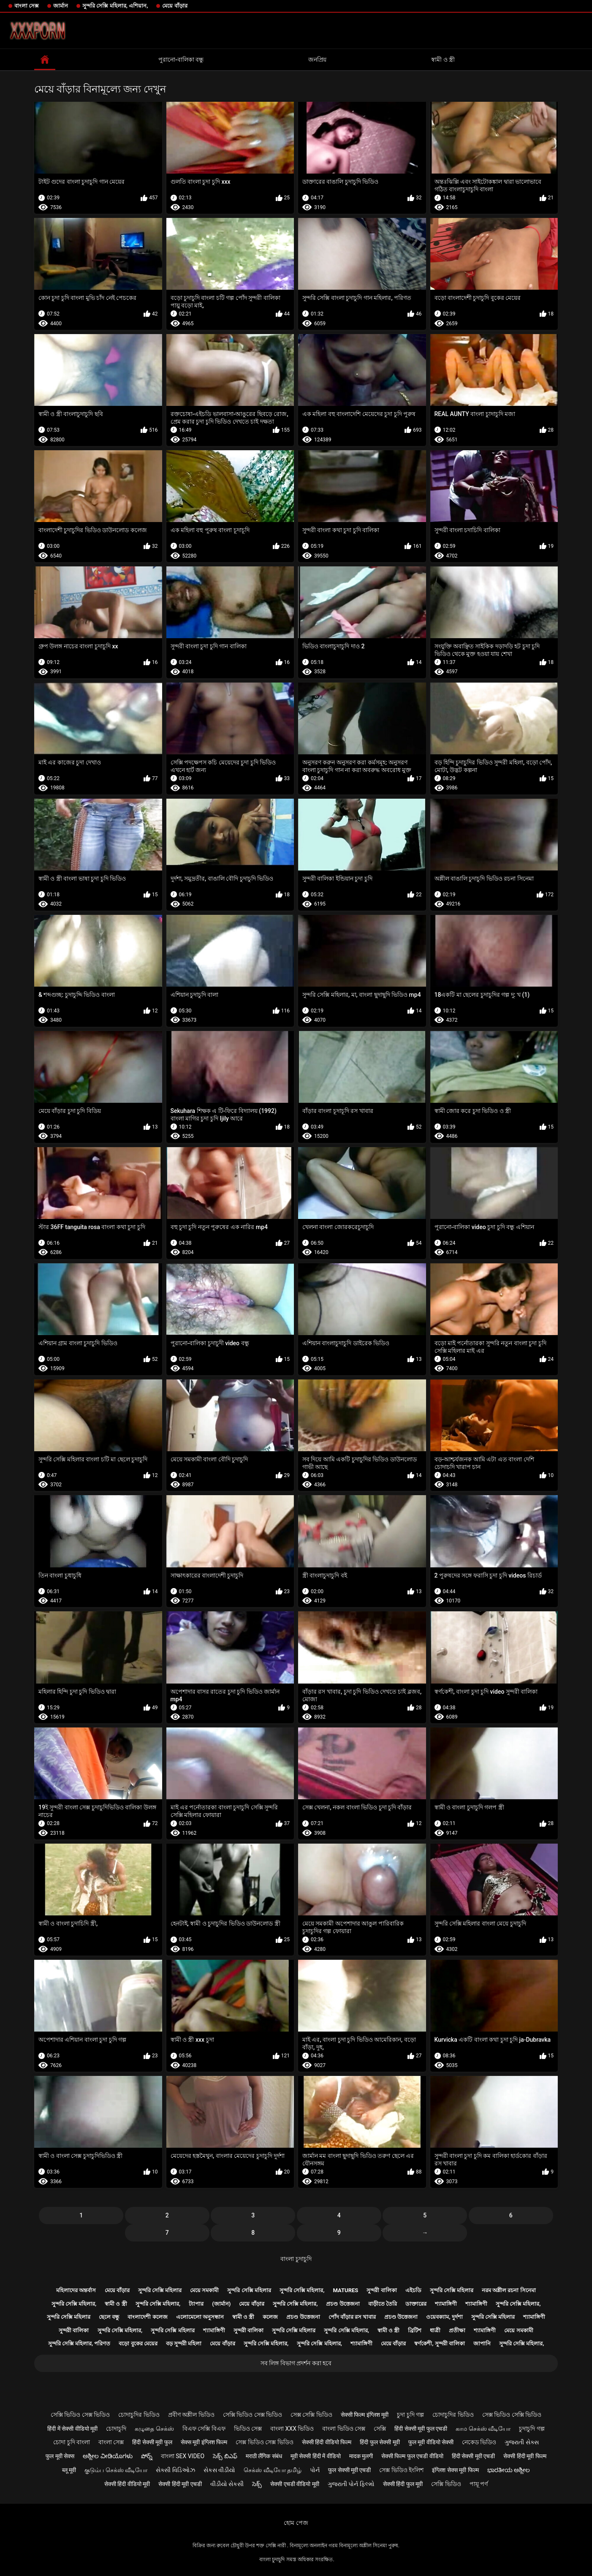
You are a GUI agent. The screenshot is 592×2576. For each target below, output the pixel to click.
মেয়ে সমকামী (204, 2290)
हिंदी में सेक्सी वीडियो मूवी (72, 2428)
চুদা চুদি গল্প (410, 2414)
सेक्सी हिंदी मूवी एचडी (179, 2484)
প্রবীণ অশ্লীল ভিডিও (191, 2414)
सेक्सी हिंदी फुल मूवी (403, 2484)
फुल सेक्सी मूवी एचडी (349, 2470)
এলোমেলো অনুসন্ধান (200, 2317)
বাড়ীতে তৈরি (382, 2304)
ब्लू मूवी (69, 2470)
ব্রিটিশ (414, 2330)
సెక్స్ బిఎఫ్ (225, 2456)
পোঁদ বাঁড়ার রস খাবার (352, 2317)
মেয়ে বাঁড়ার (174, 6)
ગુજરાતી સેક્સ (521, 2442)
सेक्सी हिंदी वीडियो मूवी (127, 2484)
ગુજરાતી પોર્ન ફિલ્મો (351, 2484)
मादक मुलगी (361, 2456)
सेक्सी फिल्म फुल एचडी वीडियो (412, 2456)
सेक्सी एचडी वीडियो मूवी (294, 2484)
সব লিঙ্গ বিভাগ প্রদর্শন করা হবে (296, 2363)
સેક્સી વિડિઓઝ (175, 2470)
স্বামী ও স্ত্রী (443, 59)
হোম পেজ (296, 2522)
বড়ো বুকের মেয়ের (138, 2343)
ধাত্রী (435, 2330)
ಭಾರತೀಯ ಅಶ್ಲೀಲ (508, 2470)
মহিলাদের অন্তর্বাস (76, 2290)
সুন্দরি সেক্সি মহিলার (160, 2290)
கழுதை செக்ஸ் (154, 2428)
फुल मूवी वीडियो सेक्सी (431, 2442)
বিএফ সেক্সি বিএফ (203, 2428)
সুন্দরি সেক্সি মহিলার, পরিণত (79, 2343)
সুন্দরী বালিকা (381, 2290)
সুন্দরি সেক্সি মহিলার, (302, 2290)
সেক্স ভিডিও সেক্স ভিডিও (264, 2442)
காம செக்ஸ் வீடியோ (483, 2428)
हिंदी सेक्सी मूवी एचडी (473, 2456)
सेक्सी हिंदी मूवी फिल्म (524, 2456)
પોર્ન (315, 2470)
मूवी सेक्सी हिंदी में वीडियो (316, 2456)
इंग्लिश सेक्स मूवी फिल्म (455, 2470)
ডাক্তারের (415, 2304)
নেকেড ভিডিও (479, 2442)
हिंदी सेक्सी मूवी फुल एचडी (420, 2428)
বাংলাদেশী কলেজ (147, 2317)
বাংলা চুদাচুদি (295, 2258)
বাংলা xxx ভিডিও (292, 2428)
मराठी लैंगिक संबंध (264, 2456)
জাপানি (482, 2343)
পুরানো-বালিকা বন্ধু (181, 59)
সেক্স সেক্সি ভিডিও (311, 2414)
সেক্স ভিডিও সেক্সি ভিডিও (511, 2414)
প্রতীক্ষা (457, 2330)
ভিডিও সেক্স (248, 2428)
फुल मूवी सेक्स (60, 2456)
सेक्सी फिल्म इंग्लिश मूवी (364, 2414)
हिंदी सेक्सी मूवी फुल (152, 2442)
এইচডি (413, 2290)
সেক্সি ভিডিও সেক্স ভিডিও (80, 2414)
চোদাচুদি (116, 2428)
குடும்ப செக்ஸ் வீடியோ (115, 2470)
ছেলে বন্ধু (109, 2317)
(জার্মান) (221, 2304)
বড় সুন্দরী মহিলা (183, 2343)
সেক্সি (380, 2428)
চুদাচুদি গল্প (531, 2428)
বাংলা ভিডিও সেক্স (343, 2428)
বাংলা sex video (183, 2456)
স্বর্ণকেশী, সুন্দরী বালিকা (439, 2343)
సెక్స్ (257, 2484)
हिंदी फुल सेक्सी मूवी (379, 2442)
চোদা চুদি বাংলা (71, 2442)
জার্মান (60, 6)
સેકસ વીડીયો (219, 2470)
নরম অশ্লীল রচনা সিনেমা (509, 2290)
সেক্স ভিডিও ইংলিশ (401, 2470)
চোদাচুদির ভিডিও (138, 2414)
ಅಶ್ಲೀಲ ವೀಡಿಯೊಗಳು (107, 2456)
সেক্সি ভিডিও (446, 2484)
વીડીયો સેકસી (227, 2484)
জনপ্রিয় (317, 59)
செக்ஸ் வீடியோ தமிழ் (272, 2470)
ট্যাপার (196, 2304)
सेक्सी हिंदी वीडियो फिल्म (326, 2442)
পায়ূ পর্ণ (479, 2484)
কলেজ (270, 2317)
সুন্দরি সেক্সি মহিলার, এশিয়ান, (115, 6)
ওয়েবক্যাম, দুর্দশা (444, 2317)
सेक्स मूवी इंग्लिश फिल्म (204, 2442)
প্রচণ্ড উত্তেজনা (342, 2304)
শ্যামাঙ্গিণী (446, 2304)
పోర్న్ (146, 2456)
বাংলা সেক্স (26, 6)
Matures (345, 2290)
